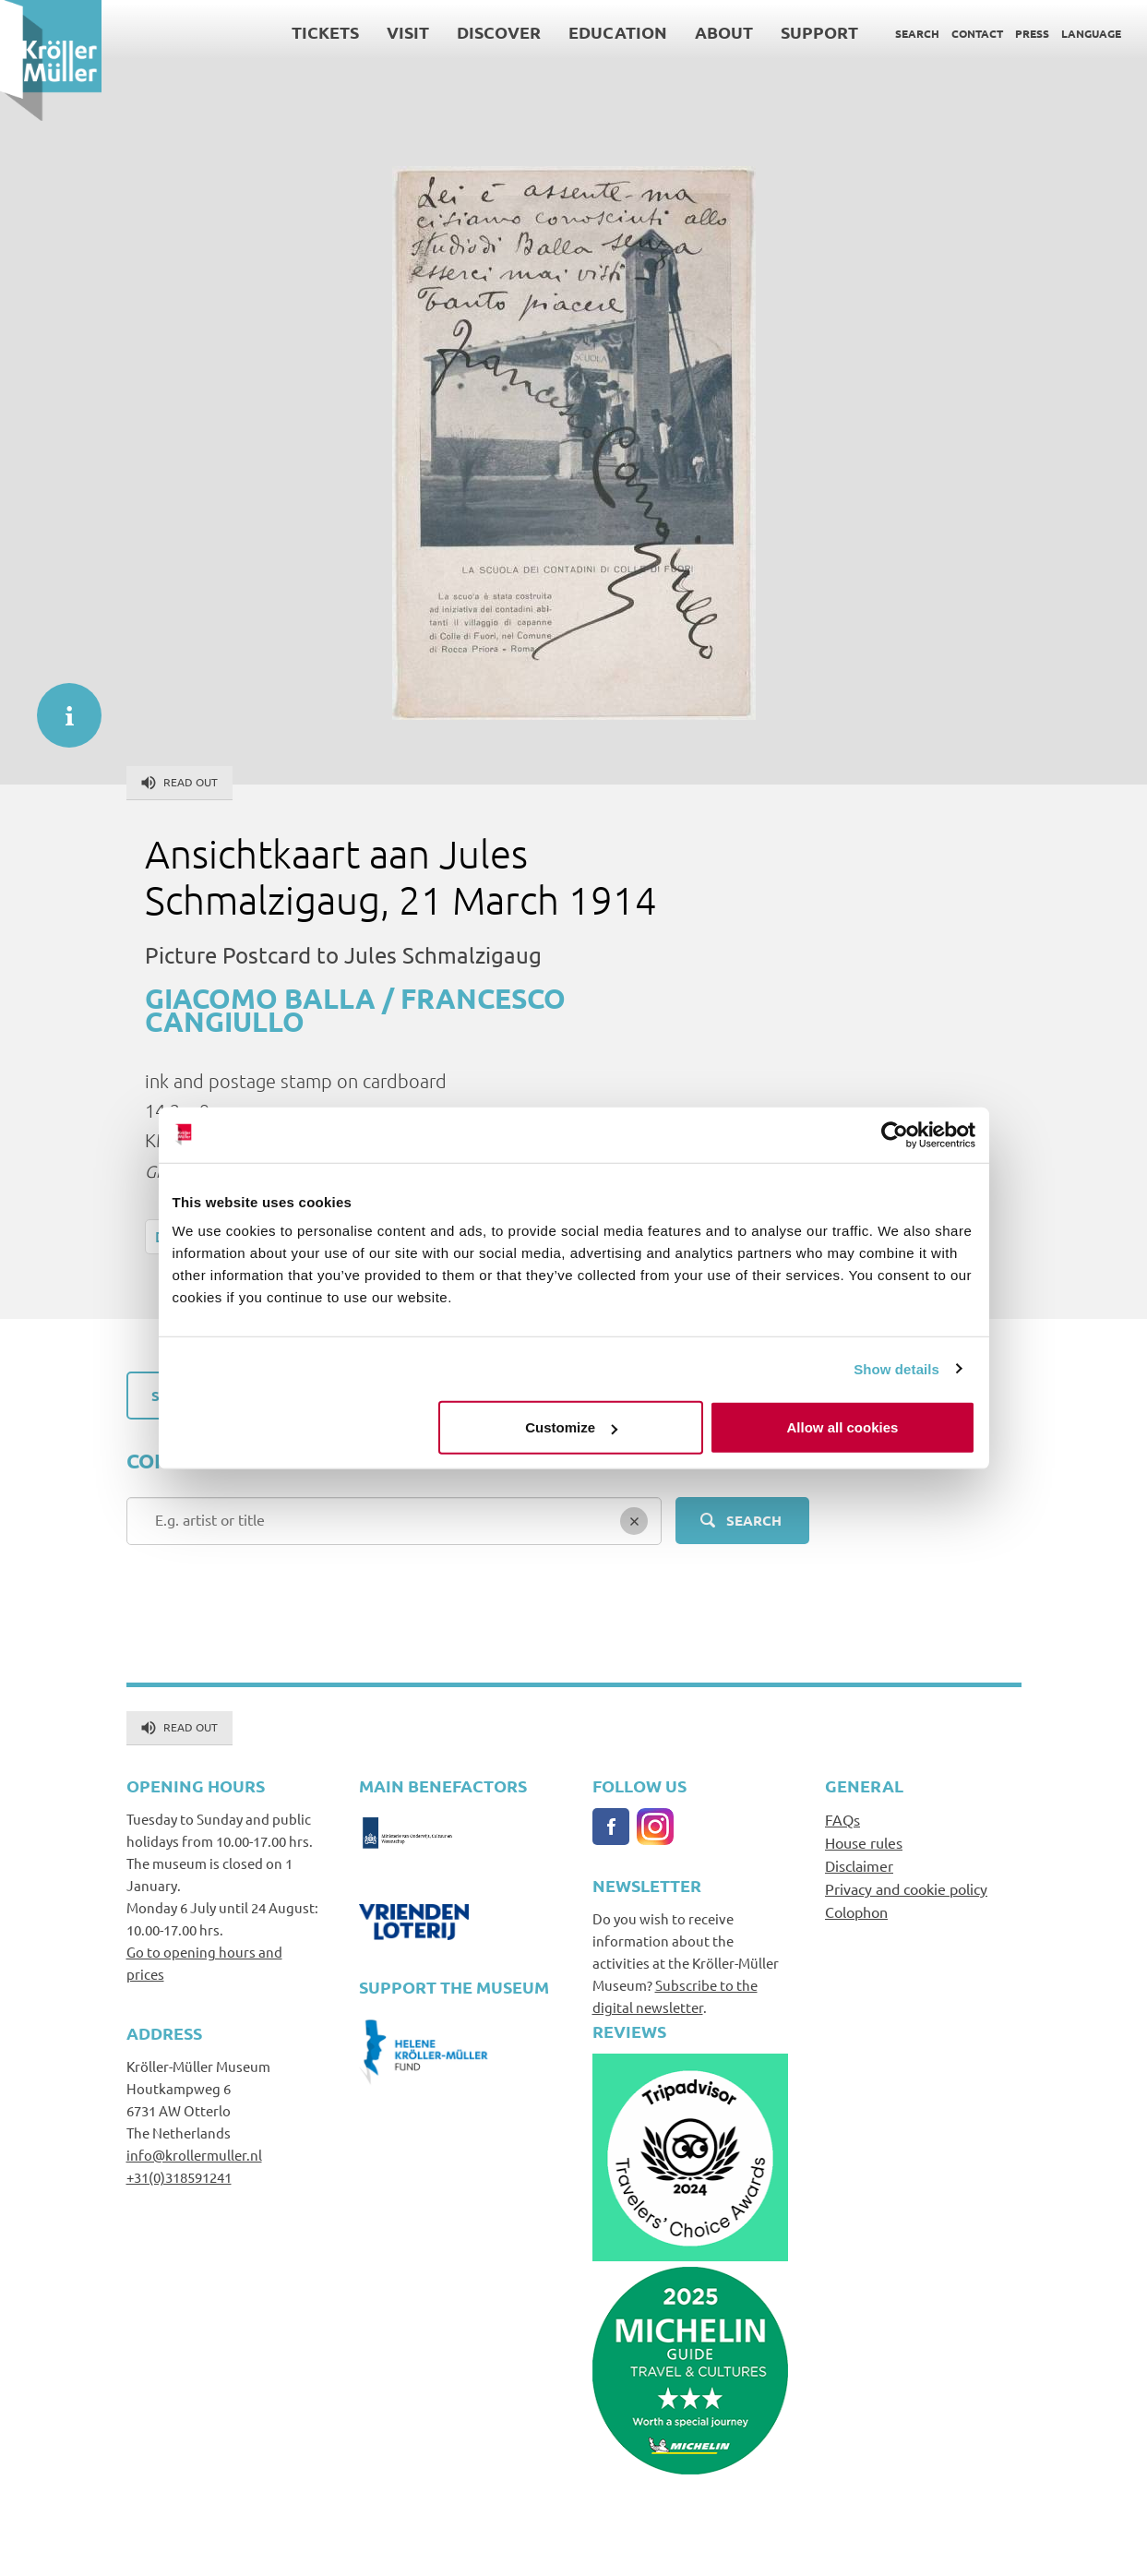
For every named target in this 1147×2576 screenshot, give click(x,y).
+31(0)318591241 (179, 2177)
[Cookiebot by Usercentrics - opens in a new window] (894, 1134)
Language (1091, 33)
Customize (571, 1427)
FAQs (842, 1819)
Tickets (325, 31)
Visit (408, 31)
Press (1032, 33)
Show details (896, 1368)
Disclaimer (859, 1865)
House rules (863, 1842)
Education (617, 31)
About (724, 31)
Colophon (856, 1911)
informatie (60, 706)
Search (917, 33)
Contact (977, 33)
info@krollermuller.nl (194, 2154)
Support (819, 31)
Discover (499, 31)
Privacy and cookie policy (906, 1888)
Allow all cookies (843, 1427)
